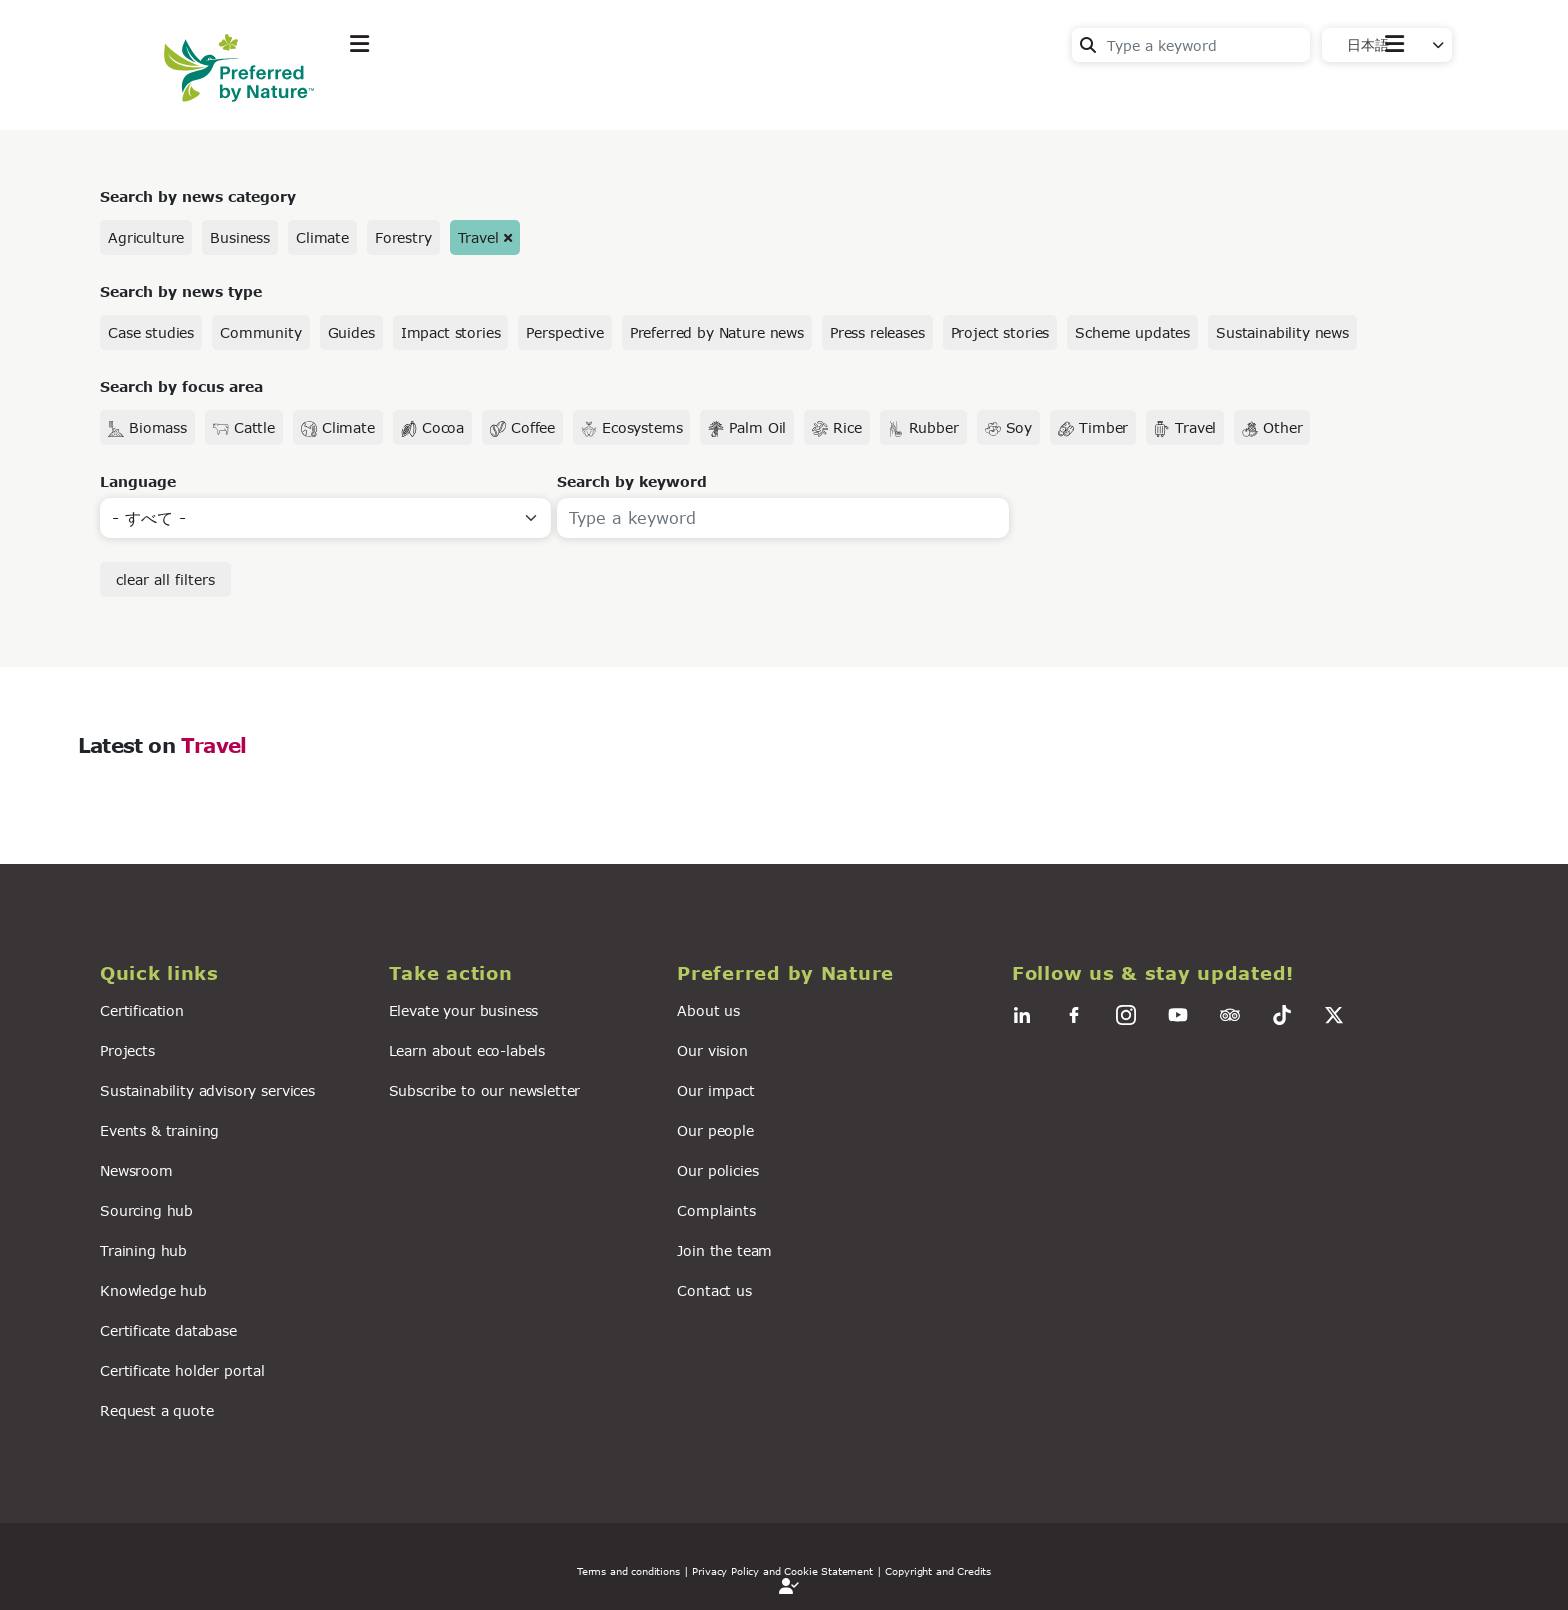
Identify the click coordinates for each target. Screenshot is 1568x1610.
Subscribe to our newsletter (485, 1090)
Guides (351, 332)
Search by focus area (181, 386)
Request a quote (157, 1410)
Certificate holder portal (182, 1370)
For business (724, 93)
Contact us (714, 1290)
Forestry (403, 237)
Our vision (712, 1050)
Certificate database (168, 1330)
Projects (127, 1050)
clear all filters (165, 579)
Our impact (715, 1090)
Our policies (717, 1170)
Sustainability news (1282, 332)
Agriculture (146, 237)
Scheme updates (1132, 332)
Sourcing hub (146, 1210)
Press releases (877, 332)
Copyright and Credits (938, 1571)
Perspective (564, 332)
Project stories (1000, 332)
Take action (499, 93)
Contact (1374, 91)
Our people (715, 1130)
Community (261, 332)
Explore (380, 93)
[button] (232, 973)
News (609, 93)
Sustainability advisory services (207, 1090)
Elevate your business (464, 1010)
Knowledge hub (153, 1290)
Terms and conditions (628, 1571)
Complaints (716, 1210)
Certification (142, 1010)
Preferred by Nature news (717, 332)
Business (240, 237)
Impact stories (451, 332)
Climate (322, 237)
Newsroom (136, 1170)
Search (1088, 45)
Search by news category (198, 196)
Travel (478, 237)
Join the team (724, 1250)
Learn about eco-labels (467, 1050)
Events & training (159, 1130)
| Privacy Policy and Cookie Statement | (783, 1571)
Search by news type (181, 291)
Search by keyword (632, 481)
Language (138, 481)
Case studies (151, 332)
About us (708, 1010)
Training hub (143, 1250)
